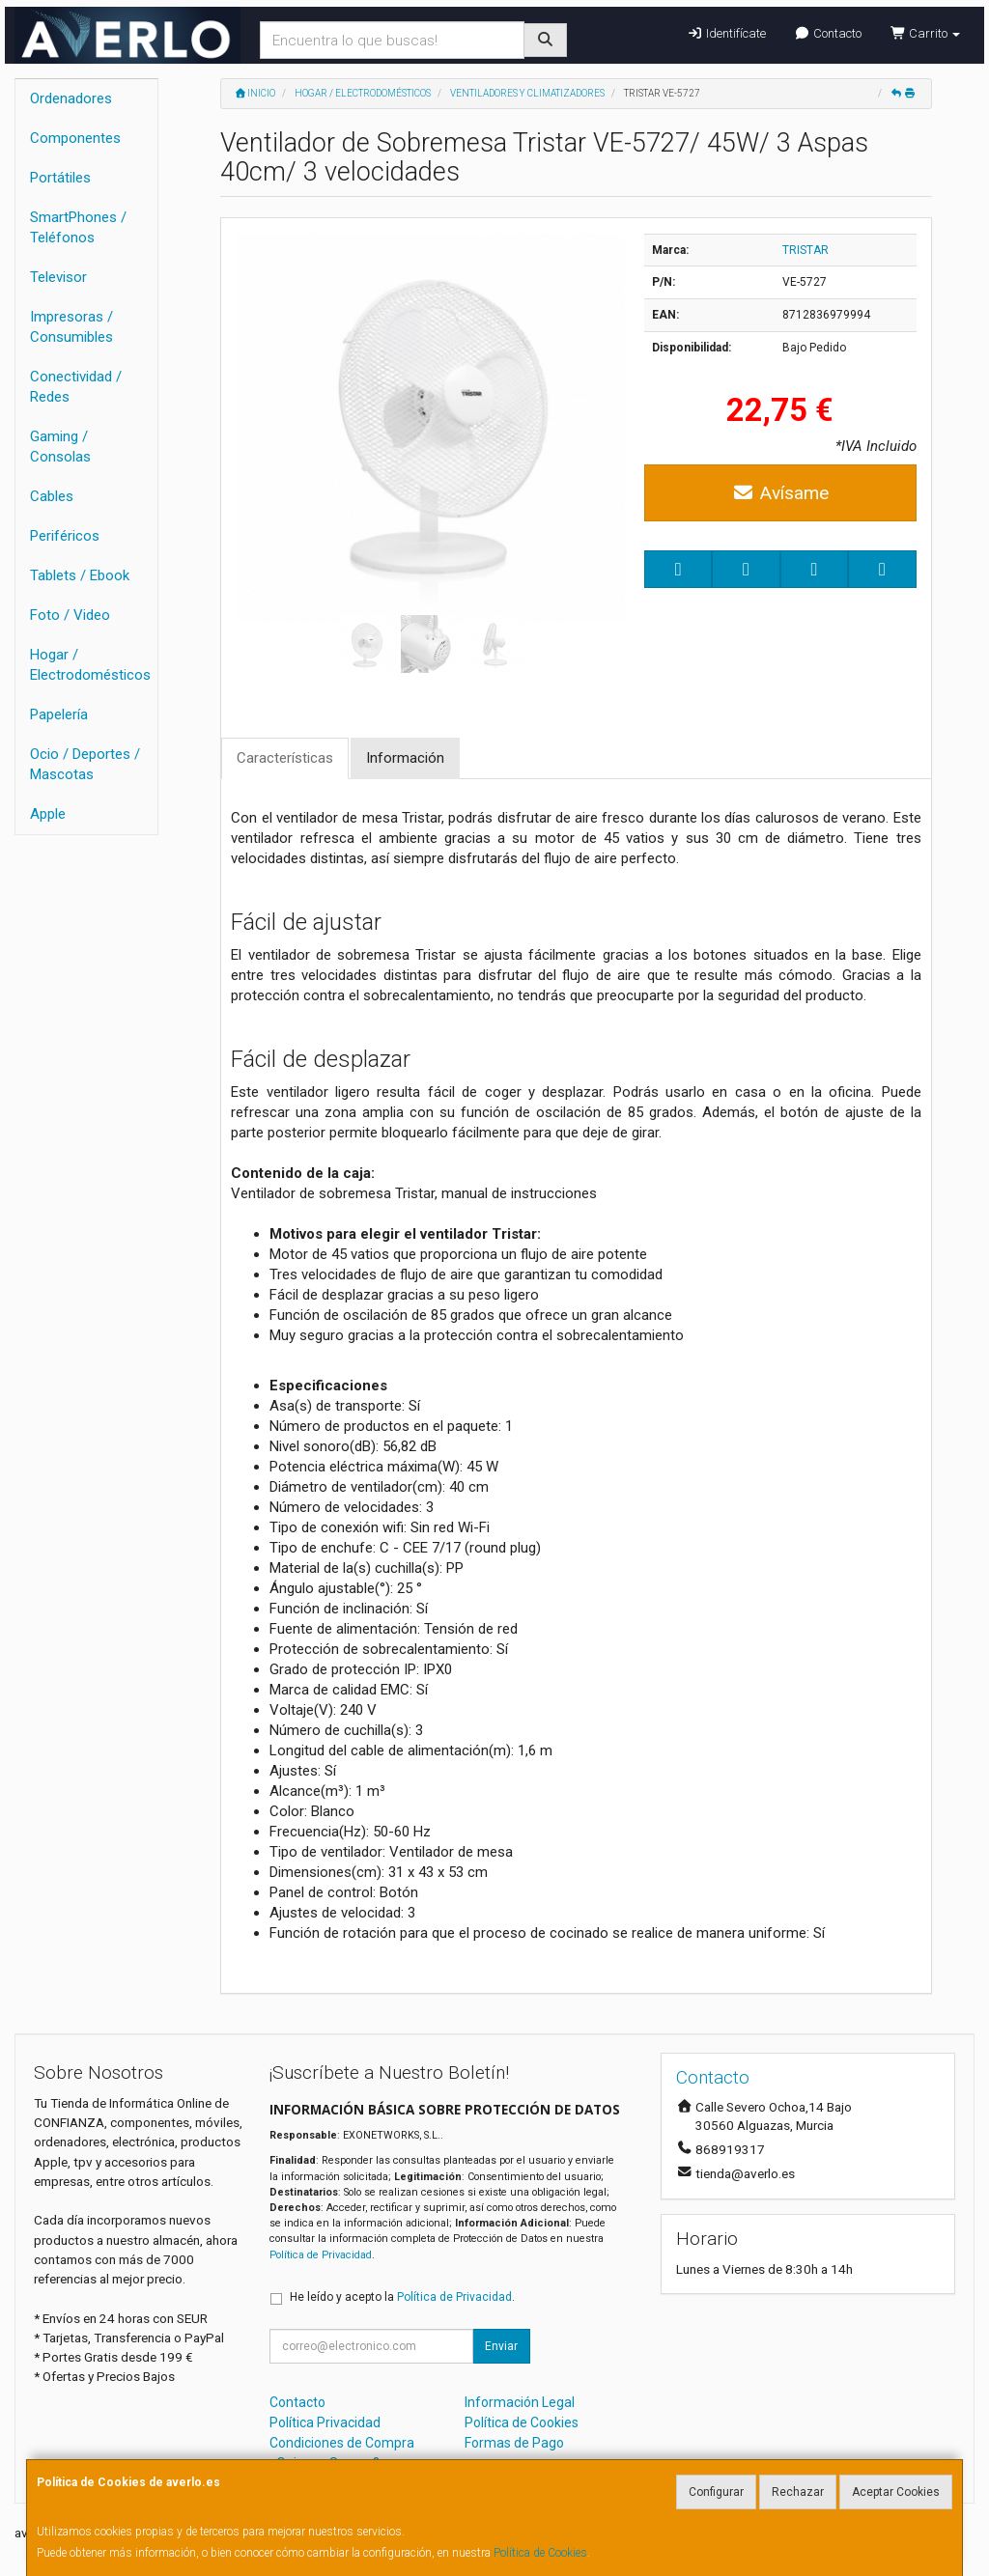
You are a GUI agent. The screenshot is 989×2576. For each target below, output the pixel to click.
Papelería (59, 714)
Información (405, 758)
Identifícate (726, 33)
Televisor (58, 277)
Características (285, 758)
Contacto (828, 33)
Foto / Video (70, 615)
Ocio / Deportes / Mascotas (85, 764)
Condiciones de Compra (341, 2442)
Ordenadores (71, 98)
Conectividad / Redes (76, 387)
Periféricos (64, 536)
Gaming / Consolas (60, 446)
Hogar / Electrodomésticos (90, 665)
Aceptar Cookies (896, 2492)
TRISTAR (805, 250)
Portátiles (60, 177)
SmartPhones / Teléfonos (78, 227)
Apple (48, 814)
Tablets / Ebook (79, 575)
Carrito (925, 33)
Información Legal (520, 2402)
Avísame (780, 493)
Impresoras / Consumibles (71, 327)
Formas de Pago (514, 2442)
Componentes (75, 138)
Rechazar (798, 2492)
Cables (51, 496)
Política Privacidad (325, 2422)
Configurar (716, 2492)
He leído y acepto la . (402, 2297)
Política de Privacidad (320, 2255)
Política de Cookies (540, 2553)
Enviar (501, 2346)
